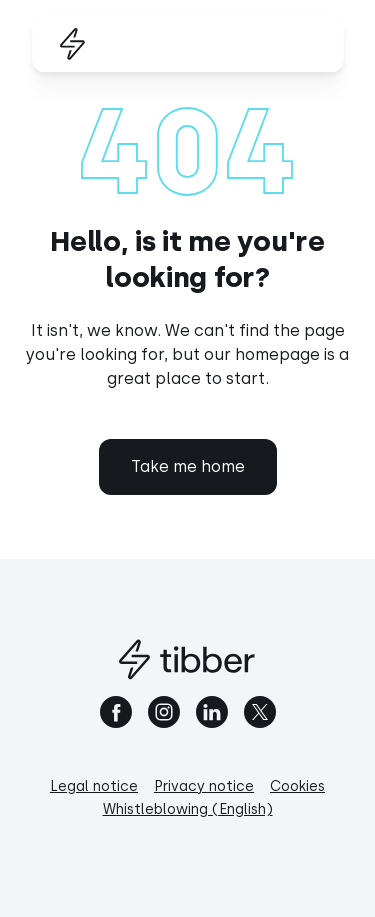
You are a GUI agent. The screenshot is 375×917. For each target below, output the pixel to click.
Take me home (188, 466)
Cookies (297, 786)
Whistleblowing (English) (188, 809)
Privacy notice (204, 786)
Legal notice (94, 786)
